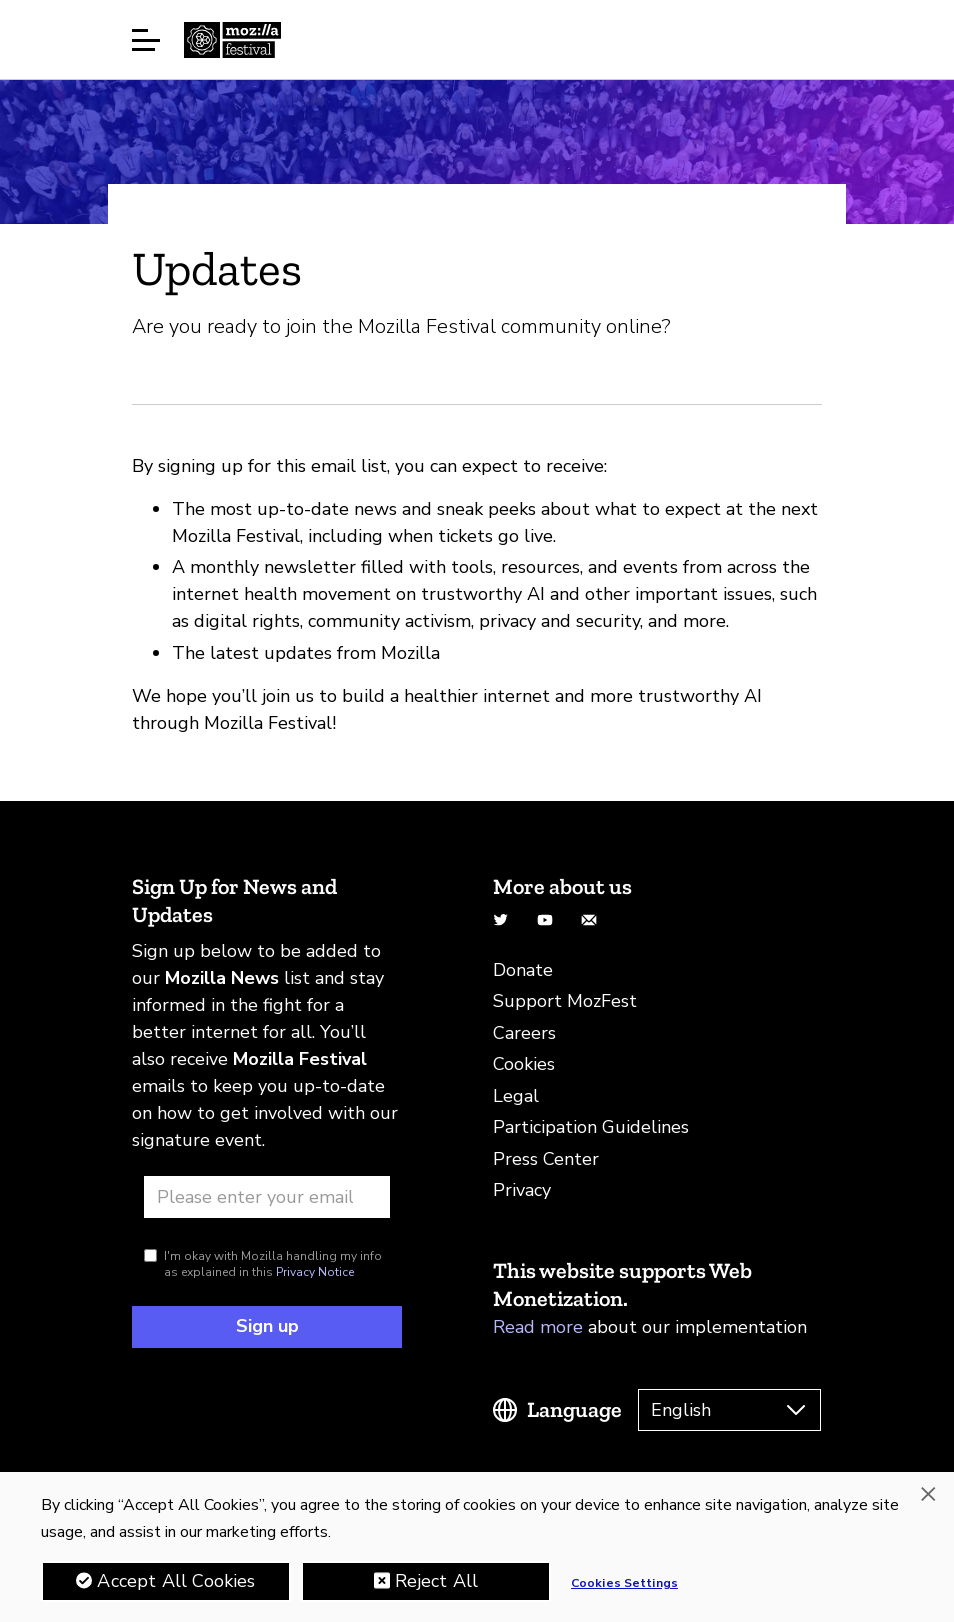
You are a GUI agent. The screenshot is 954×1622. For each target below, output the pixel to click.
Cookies (524, 1064)
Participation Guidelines (591, 1127)
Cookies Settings (624, 1585)
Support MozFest (565, 1001)
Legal (516, 1096)
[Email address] (267, 1197)
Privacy (522, 1190)
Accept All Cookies (176, 1583)
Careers (524, 1033)
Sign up (267, 1326)
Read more (538, 1327)
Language (574, 1409)
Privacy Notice (315, 1272)
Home (232, 40)
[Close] (928, 1496)
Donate (523, 970)
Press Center (546, 1159)
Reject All (437, 1583)
